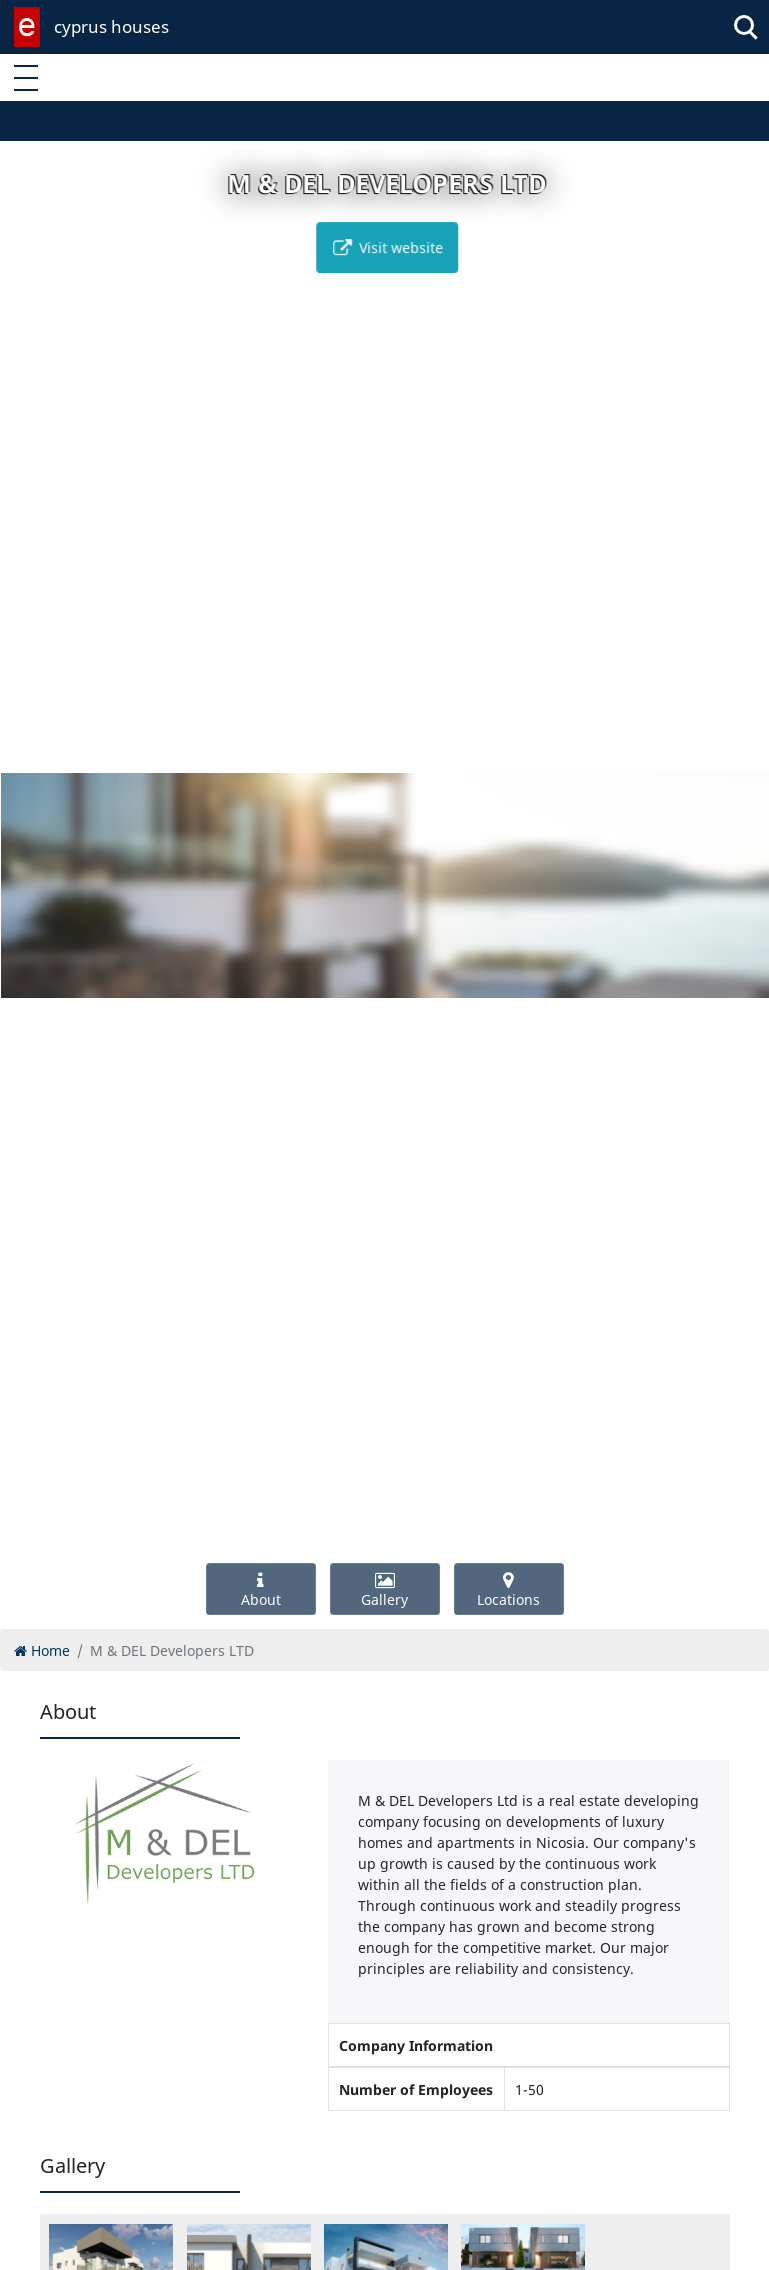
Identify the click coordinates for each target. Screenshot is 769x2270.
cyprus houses (111, 26)
